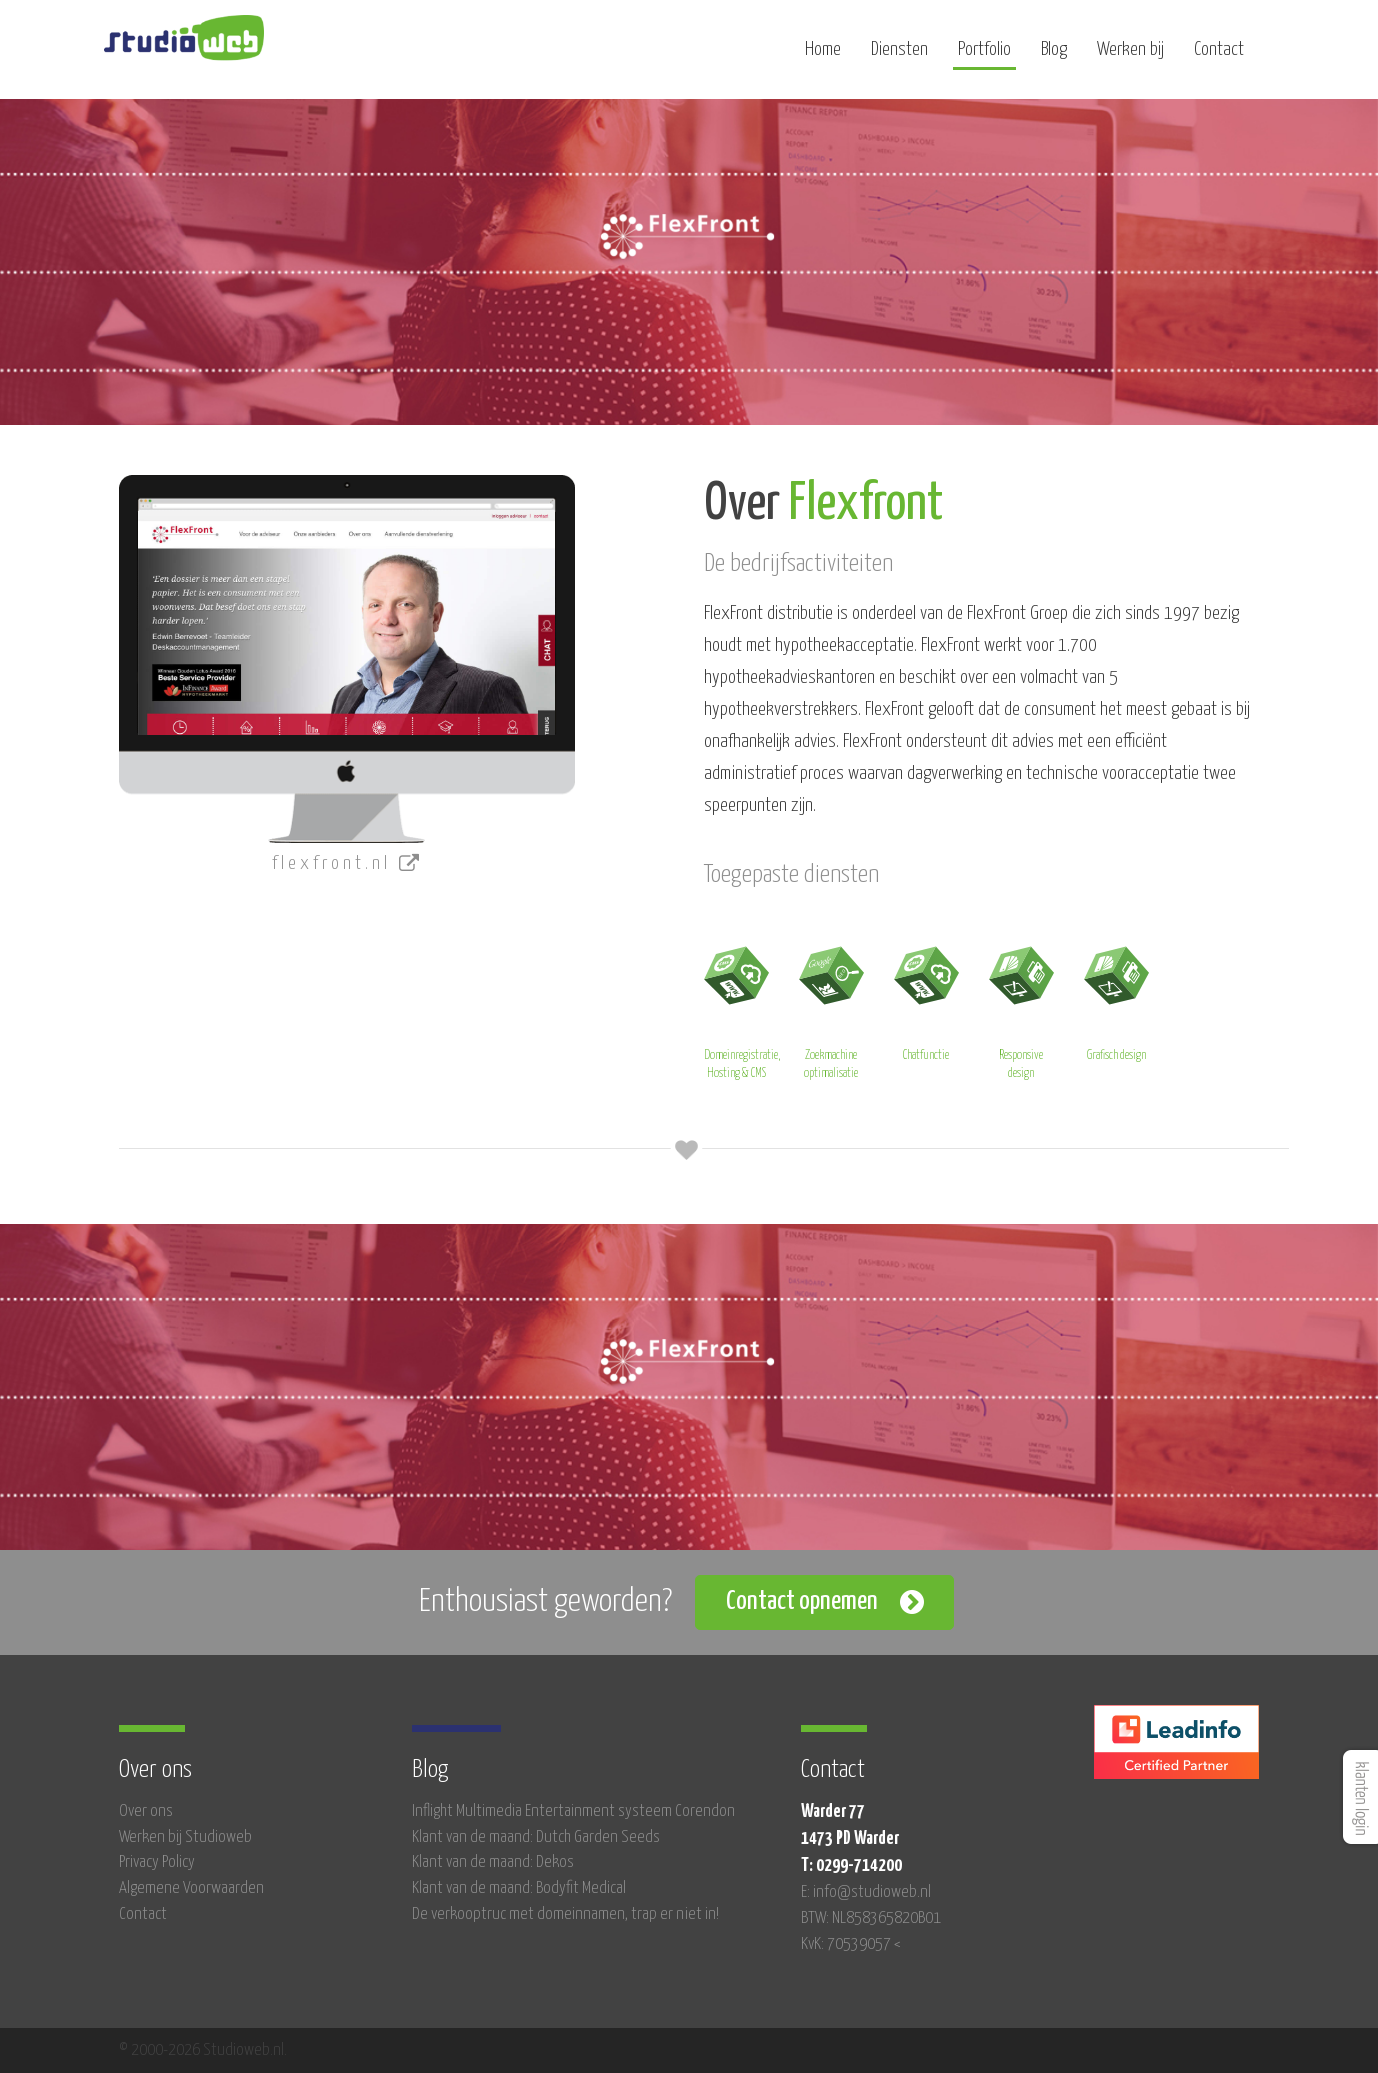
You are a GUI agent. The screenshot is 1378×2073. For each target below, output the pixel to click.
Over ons (146, 1811)
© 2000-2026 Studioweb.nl (201, 2050)
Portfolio (984, 57)
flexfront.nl (347, 864)
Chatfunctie (926, 1000)
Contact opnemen (802, 1601)
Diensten (899, 57)
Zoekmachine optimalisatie (831, 1009)
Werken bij (1130, 57)
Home (823, 57)
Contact (1219, 57)
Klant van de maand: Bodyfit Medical (519, 1888)
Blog (1054, 57)
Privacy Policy (157, 1862)
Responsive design (1021, 1009)
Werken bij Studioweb (185, 1837)
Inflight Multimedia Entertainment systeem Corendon (573, 1811)
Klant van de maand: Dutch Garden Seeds (536, 1837)
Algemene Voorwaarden (191, 1888)
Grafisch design (1116, 1000)
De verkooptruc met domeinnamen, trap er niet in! (565, 1914)
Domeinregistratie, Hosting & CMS (742, 1009)
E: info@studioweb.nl (866, 1892)
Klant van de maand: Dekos (493, 1862)
